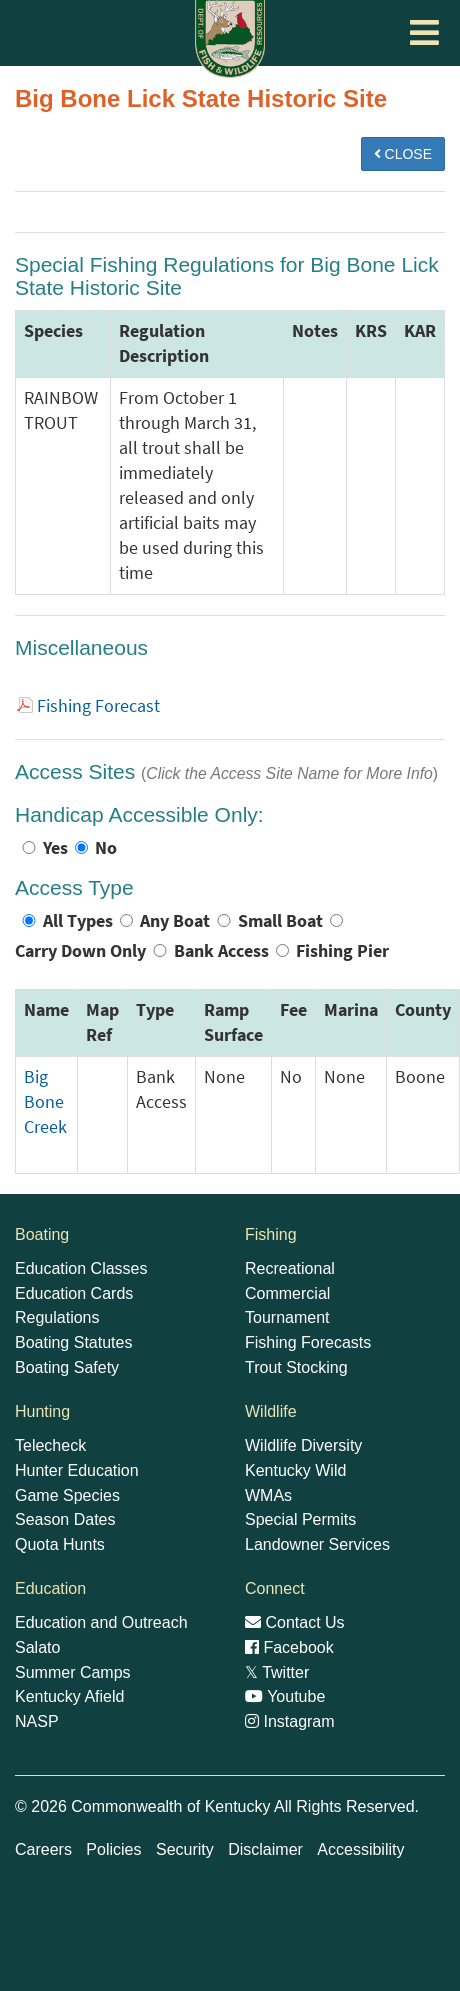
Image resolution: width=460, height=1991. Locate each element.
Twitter (277, 1672)
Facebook (289, 1647)
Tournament (287, 1317)
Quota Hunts (60, 1544)
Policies (113, 1849)
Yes (55, 848)
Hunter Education (77, 1470)
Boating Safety (67, 1367)
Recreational (290, 1268)
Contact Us (295, 1622)
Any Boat (175, 921)
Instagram (290, 1721)
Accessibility (360, 1849)
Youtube (285, 1696)
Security (185, 1849)
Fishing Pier (342, 951)
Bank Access (221, 951)
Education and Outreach (101, 1622)
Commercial (287, 1293)
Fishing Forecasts (308, 1342)
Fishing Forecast (98, 706)
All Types (78, 921)
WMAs (268, 1495)
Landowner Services (317, 1544)
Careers (43, 1849)
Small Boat (280, 921)
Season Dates (65, 1519)
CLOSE (403, 154)
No (106, 848)
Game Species (67, 1495)
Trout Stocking (296, 1367)
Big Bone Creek (45, 1102)
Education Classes (81, 1268)
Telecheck (50, 1445)
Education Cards (74, 1293)
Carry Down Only (80, 951)
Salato (37, 1647)
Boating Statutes (73, 1342)
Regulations (57, 1317)
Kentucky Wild (295, 1470)
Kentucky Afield (69, 1696)
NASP (37, 1721)
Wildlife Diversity (303, 1445)
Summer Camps (73, 1672)
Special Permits (300, 1519)
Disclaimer (265, 1849)
